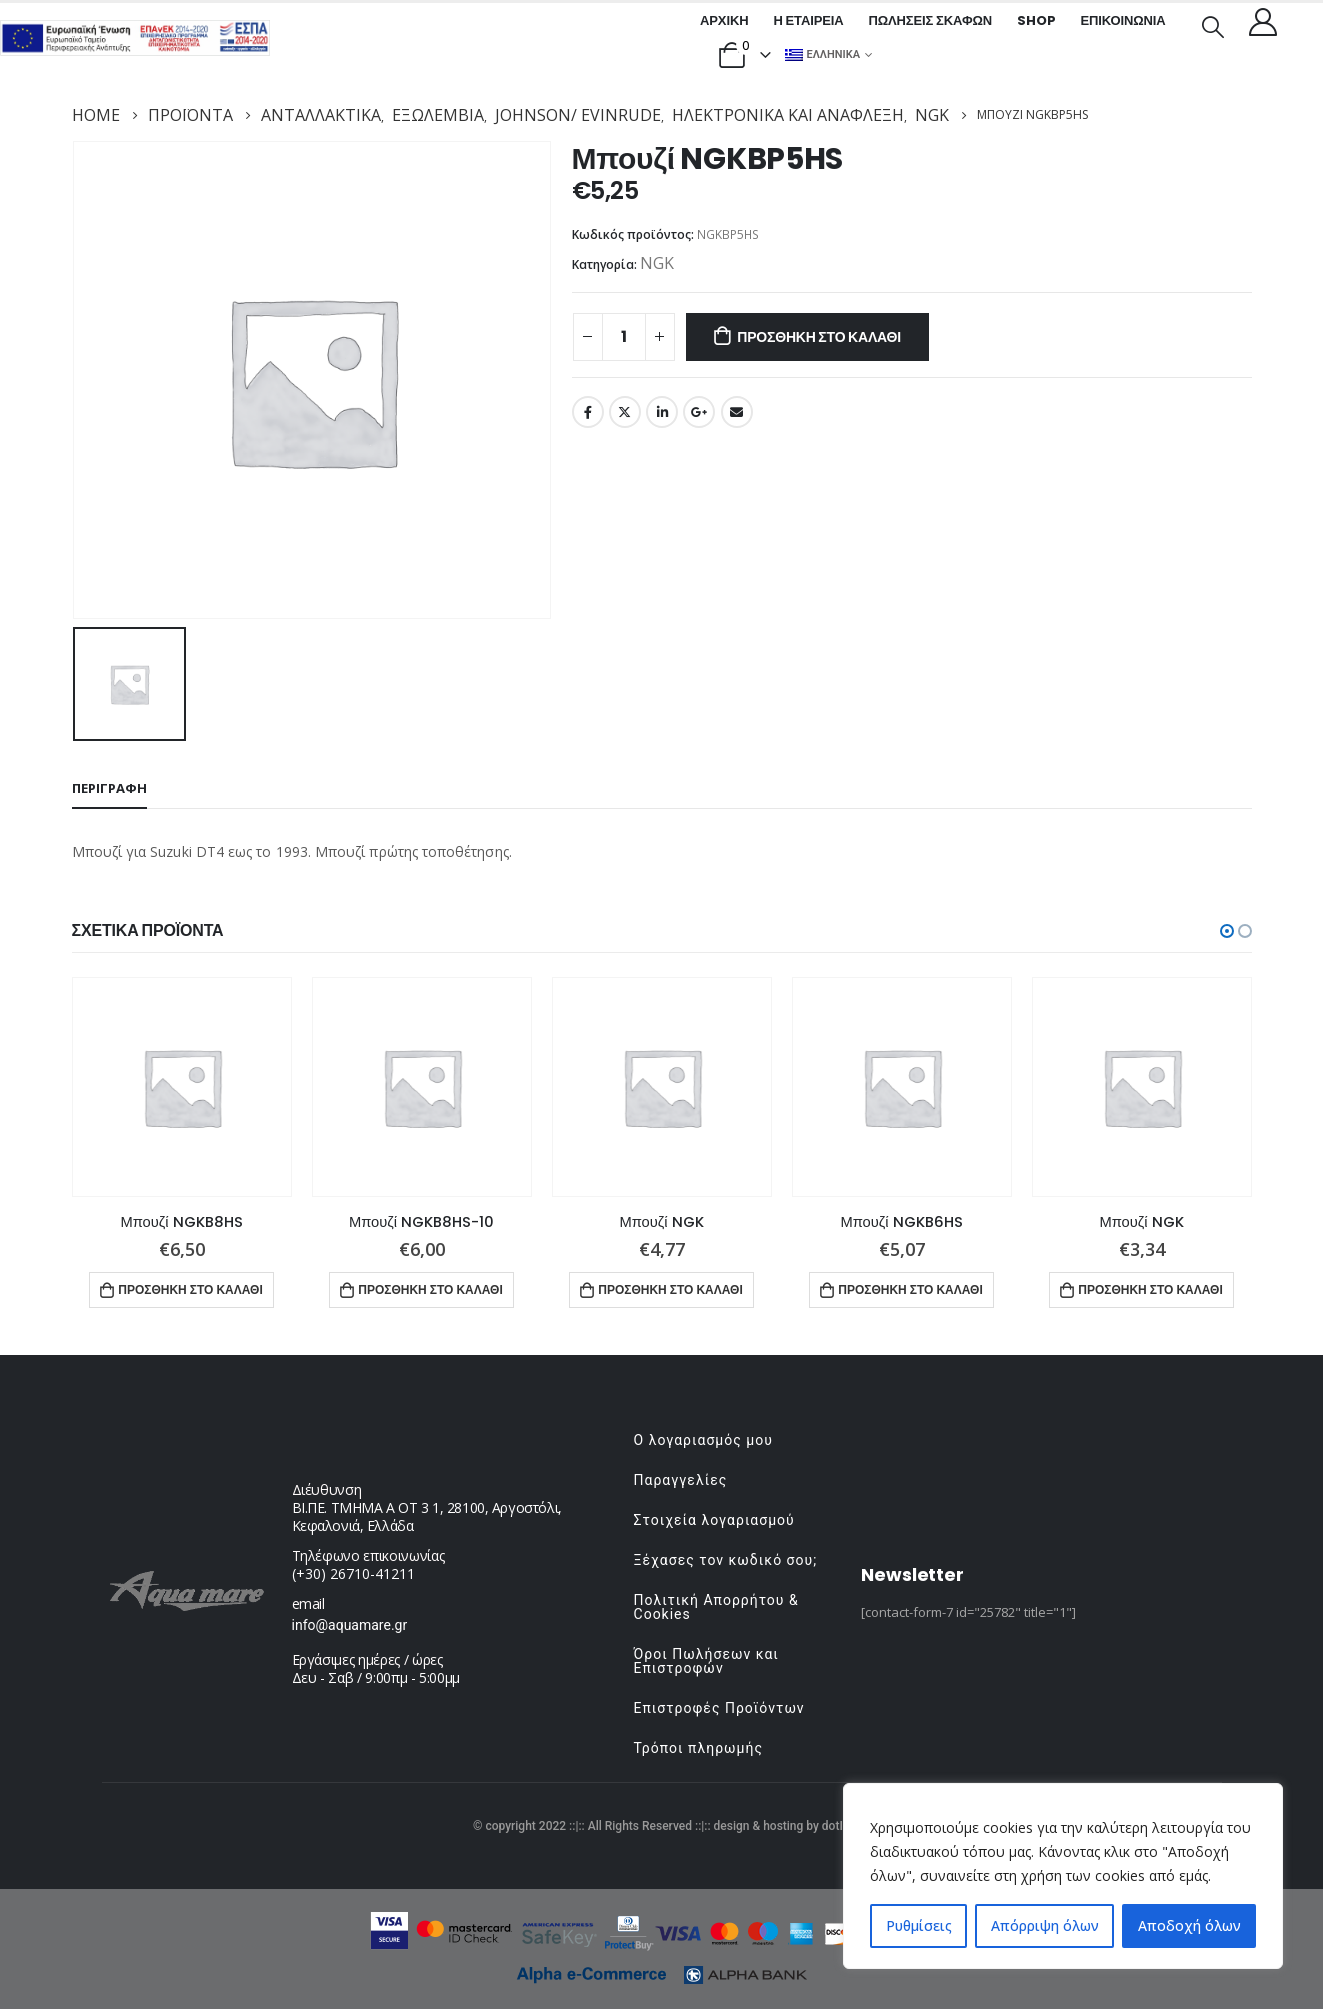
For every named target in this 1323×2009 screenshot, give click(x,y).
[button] (1227, 931)
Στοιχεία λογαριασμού (714, 1520)
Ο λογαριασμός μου (703, 1440)
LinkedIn (662, 412)
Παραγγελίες (681, 1480)
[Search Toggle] (1212, 25)
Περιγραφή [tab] (109, 788)
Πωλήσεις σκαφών (930, 20)
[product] (182, 1087)
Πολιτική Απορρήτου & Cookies (716, 1607)
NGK (657, 263)
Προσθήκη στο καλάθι (819, 337)
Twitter (625, 412)
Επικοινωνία (1122, 20)
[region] (1063, 1876)
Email (737, 412)
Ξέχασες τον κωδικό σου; (726, 1560)
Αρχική (724, 20)
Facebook (588, 412)
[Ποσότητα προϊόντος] (624, 337)
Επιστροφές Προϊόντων (719, 1708)
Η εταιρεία (808, 20)
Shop (1036, 20)
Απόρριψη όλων (1045, 1925)
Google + (699, 412)
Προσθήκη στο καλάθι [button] (190, 1289)
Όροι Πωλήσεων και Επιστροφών (706, 1661)
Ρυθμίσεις (919, 1925)
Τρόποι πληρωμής (698, 1748)
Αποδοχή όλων (1189, 1925)
